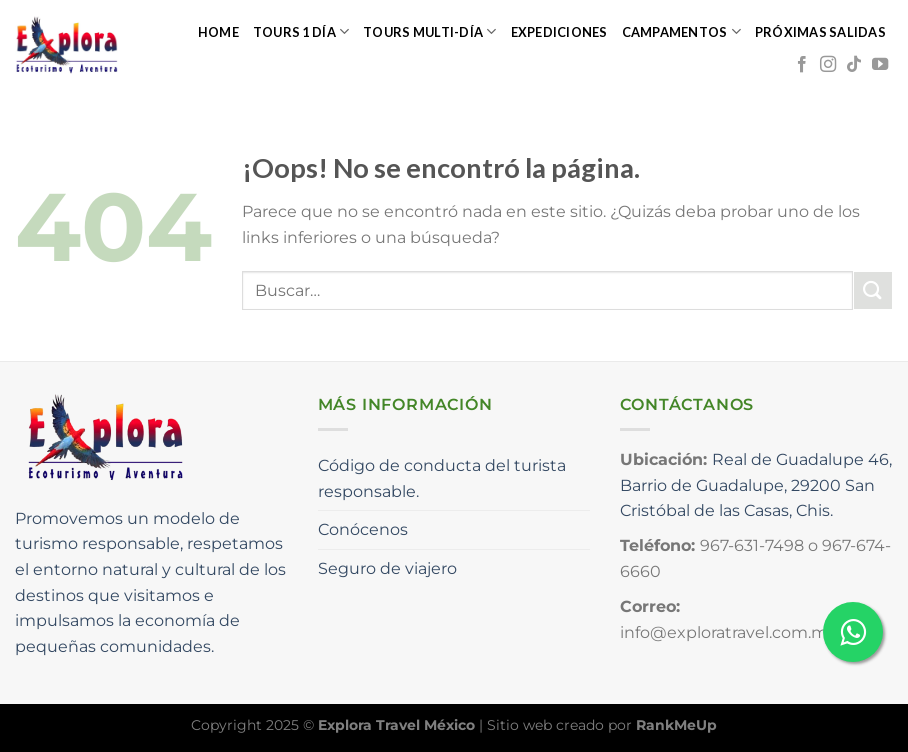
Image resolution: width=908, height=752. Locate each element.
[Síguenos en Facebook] (802, 65)
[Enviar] (873, 290)
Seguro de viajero (387, 568)
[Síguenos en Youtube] (880, 65)
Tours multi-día (429, 31)
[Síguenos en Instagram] (828, 65)
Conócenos (363, 529)
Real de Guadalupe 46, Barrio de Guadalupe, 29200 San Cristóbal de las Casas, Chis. (756, 485)
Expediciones (559, 32)
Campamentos (681, 31)
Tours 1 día (301, 31)
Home (218, 32)
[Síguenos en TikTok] (854, 65)
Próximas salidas (820, 32)
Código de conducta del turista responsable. (442, 478)
